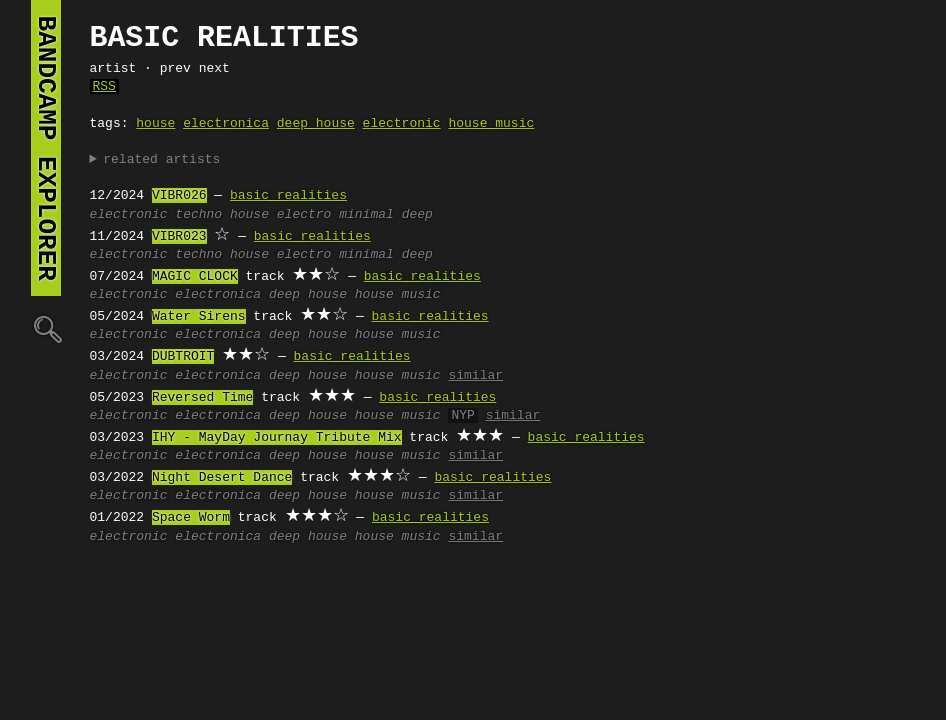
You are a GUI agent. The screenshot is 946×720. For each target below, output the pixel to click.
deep (417, 215)
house (155, 124)
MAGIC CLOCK (195, 277)
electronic (402, 124)
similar (475, 376)
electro (304, 215)
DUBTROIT (183, 357)
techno (198, 215)
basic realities (288, 196)
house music (491, 124)
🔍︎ (46, 328)
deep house (316, 124)
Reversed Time (202, 398)
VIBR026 (179, 196)
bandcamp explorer (46, 148)
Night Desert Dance (222, 478)
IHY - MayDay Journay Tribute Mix (277, 438)
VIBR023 (179, 237)
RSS (104, 87)
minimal (366, 215)
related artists (161, 160)
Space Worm (191, 518)
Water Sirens (199, 317)
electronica (226, 124)
